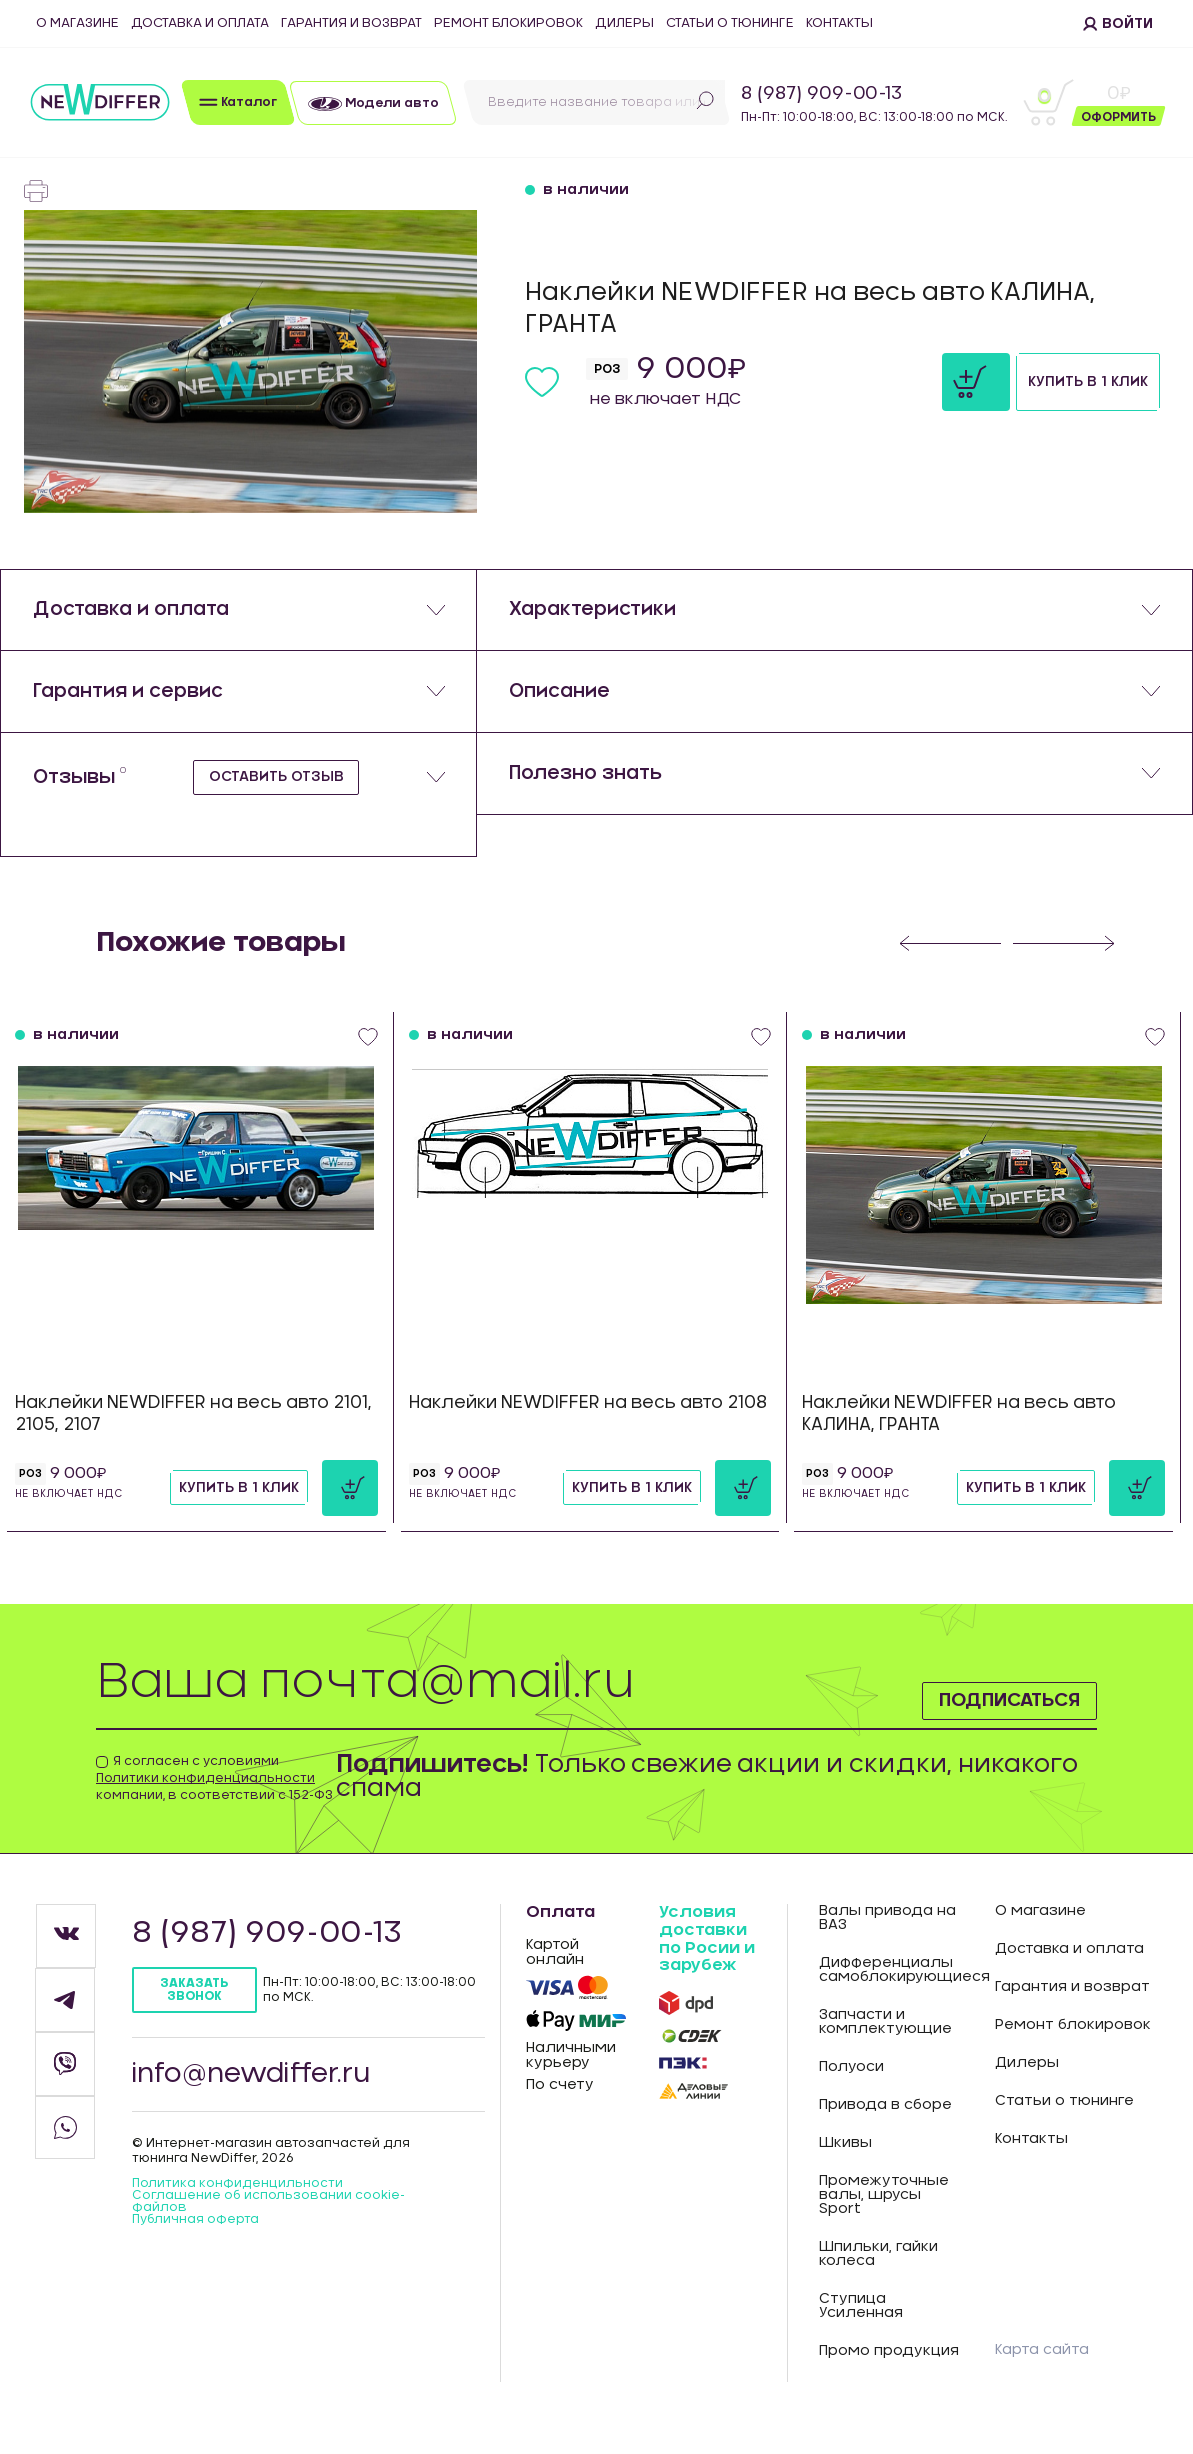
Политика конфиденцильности (237, 2205)
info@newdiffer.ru (260, 2096)
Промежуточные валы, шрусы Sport (884, 2217)
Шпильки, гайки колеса (878, 2276)
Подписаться (977, 1716)
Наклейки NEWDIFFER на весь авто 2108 (588, 1424)
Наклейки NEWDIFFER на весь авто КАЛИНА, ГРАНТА (959, 1435)
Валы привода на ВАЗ (887, 1940)
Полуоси (851, 2089)
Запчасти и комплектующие (885, 2044)
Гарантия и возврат (351, 23)
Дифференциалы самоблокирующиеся (892, 1992)
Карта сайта (1042, 2372)
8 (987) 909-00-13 (821, 94)
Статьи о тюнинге (730, 23)
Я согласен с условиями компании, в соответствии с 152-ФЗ (214, 1800)
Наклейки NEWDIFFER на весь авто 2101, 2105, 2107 (193, 1435)
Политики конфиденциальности (205, 1800)
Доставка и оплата (200, 23)
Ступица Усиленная (861, 2328)
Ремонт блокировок (508, 23)
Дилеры (624, 23)
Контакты (839, 23)
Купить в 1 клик (1023, 390)
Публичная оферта (195, 2241)
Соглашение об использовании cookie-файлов (268, 2223)
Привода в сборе (885, 2127)
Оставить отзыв (281, 827)
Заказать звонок (194, 2011)
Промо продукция (889, 2373)
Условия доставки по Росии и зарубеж (707, 1960)
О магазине (77, 23)
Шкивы (845, 2165)
